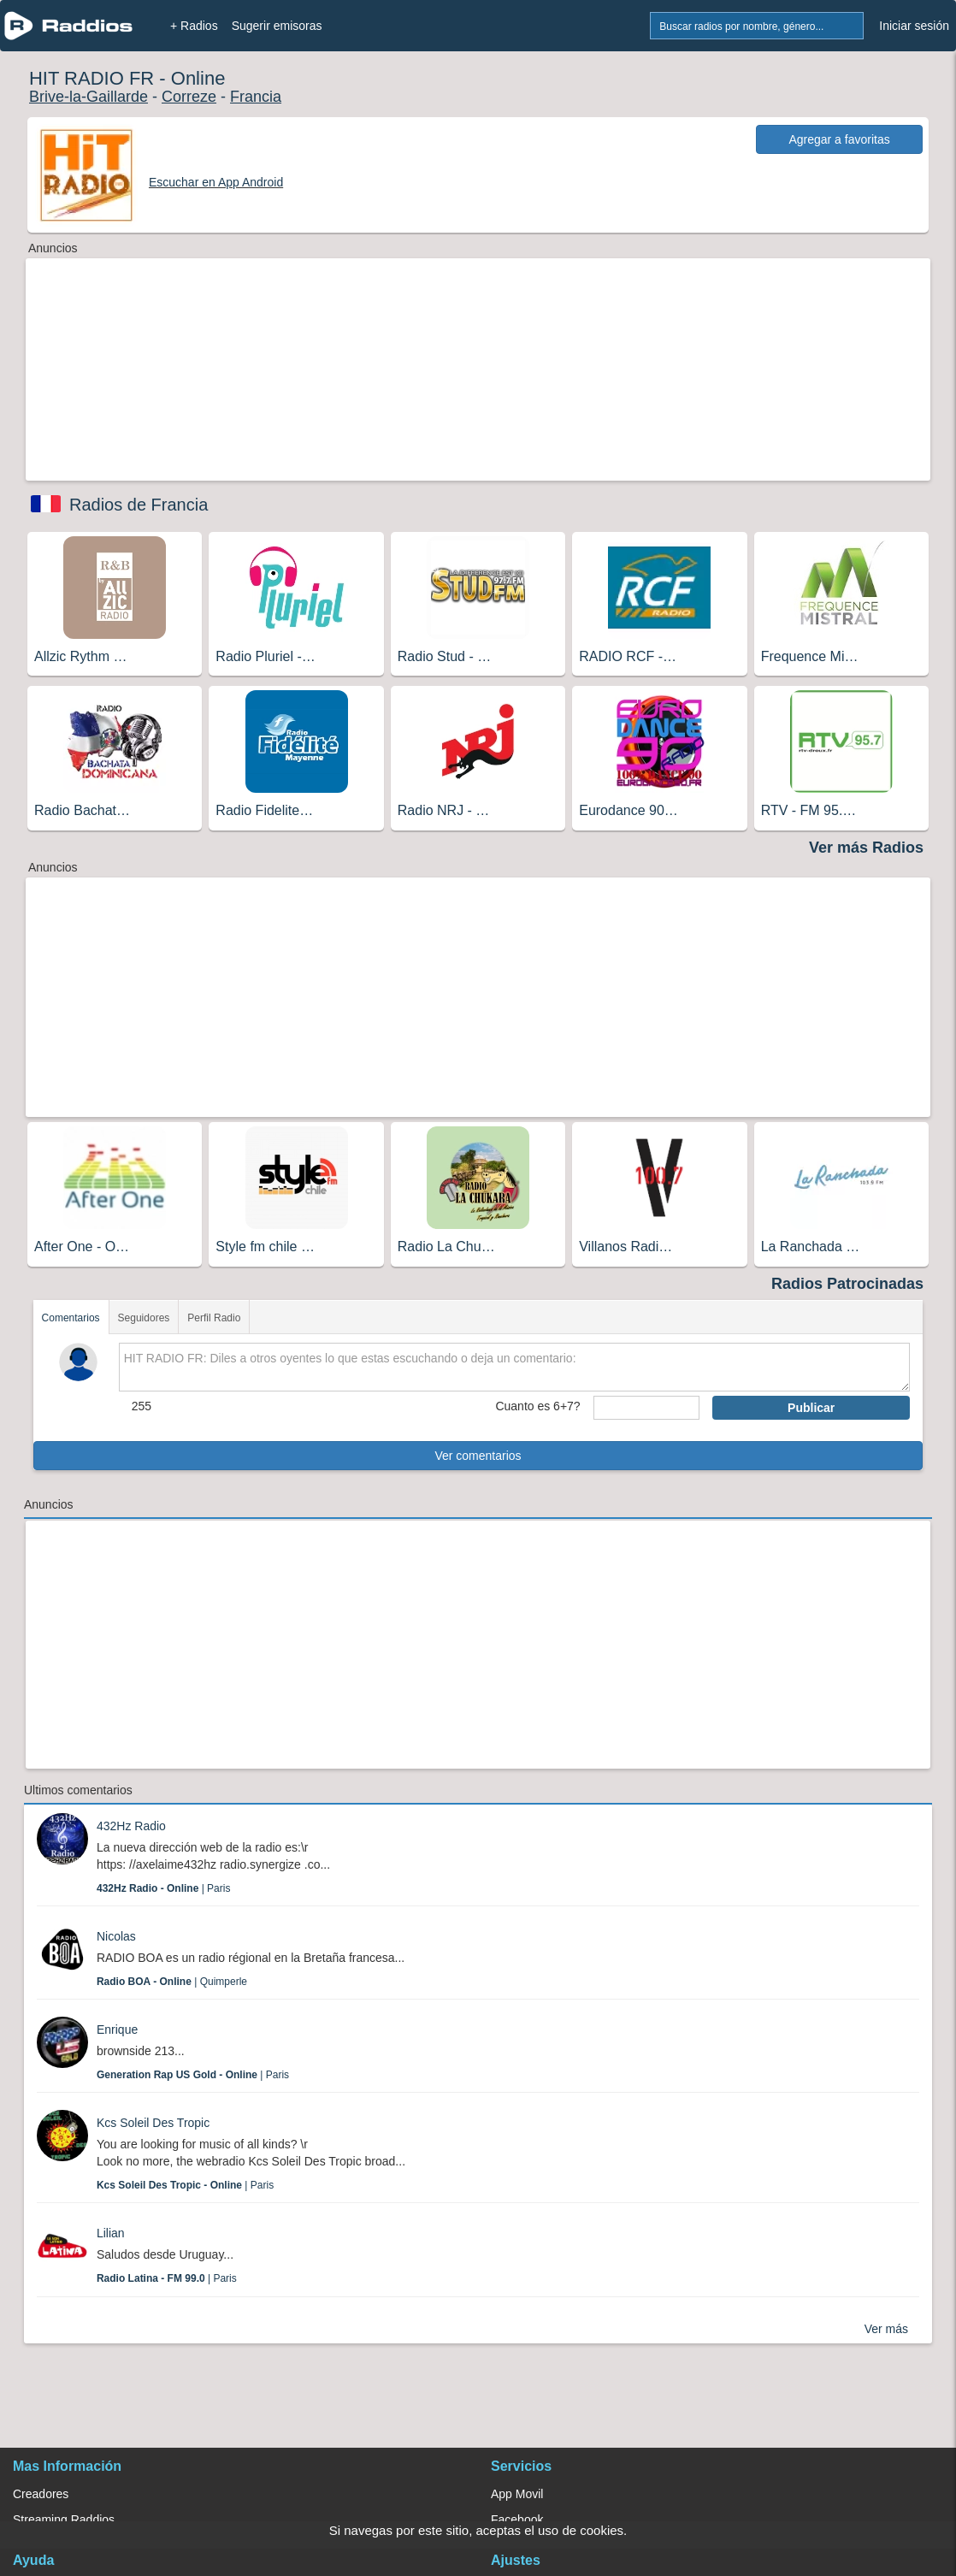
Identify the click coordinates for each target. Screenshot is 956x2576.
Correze (189, 96)
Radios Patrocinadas (847, 1283)
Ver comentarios (477, 1455)
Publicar (811, 1408)
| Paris (163, 1888)
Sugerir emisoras (277, 25)
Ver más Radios (866, 847)
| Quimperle (172, 1982)
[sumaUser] (646, 1408)
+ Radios (194, 25)
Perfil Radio (213, 1318)
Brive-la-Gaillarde (88, 96)
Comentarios (71, 1318)
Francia (255, 96)
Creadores (40, 2494)
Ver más (886, 2329)
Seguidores (144, 1318)
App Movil (517, 2494)
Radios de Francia (138, 504)
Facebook (517, 2519)
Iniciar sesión (914, 25)
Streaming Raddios (64, 2519)
